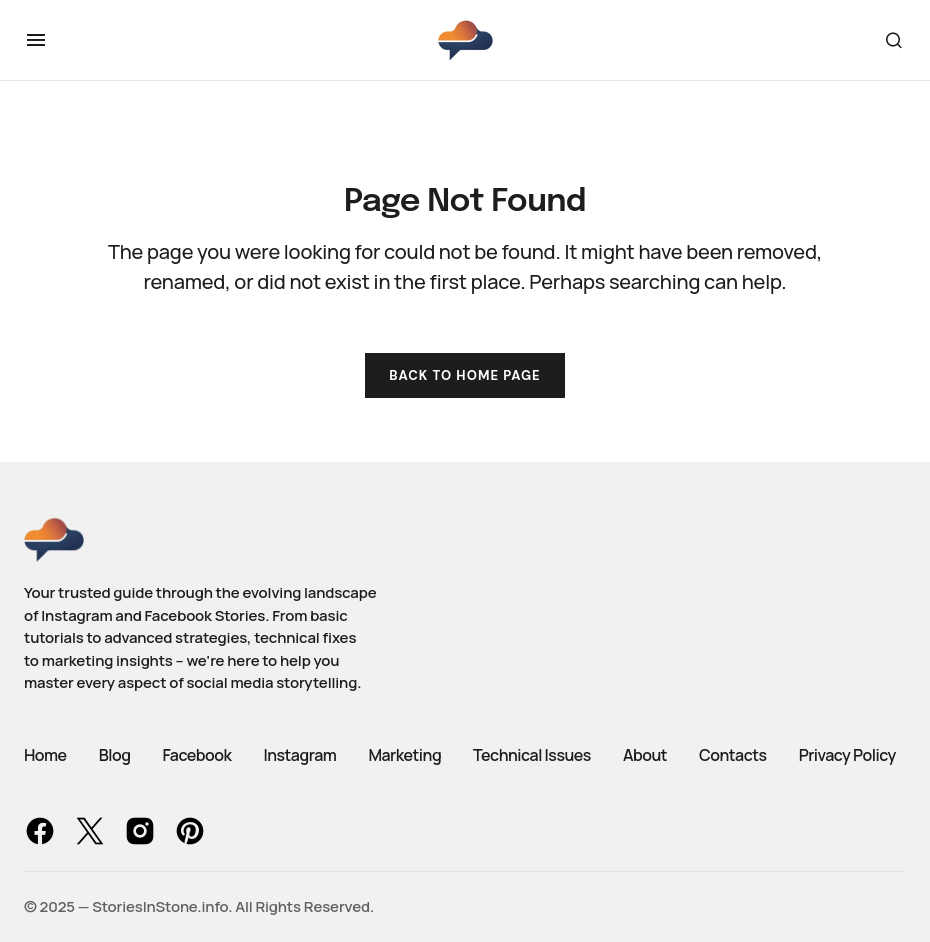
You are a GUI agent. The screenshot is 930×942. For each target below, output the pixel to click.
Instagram (299, 755)
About (645, 755)
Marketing (404, 755)
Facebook (196, 755)
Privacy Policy (847, 755)
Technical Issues (532, 755)
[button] (36, 40)
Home (45, 755)
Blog (115, 755)
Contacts (733, 755)
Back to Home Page (465, 375)
